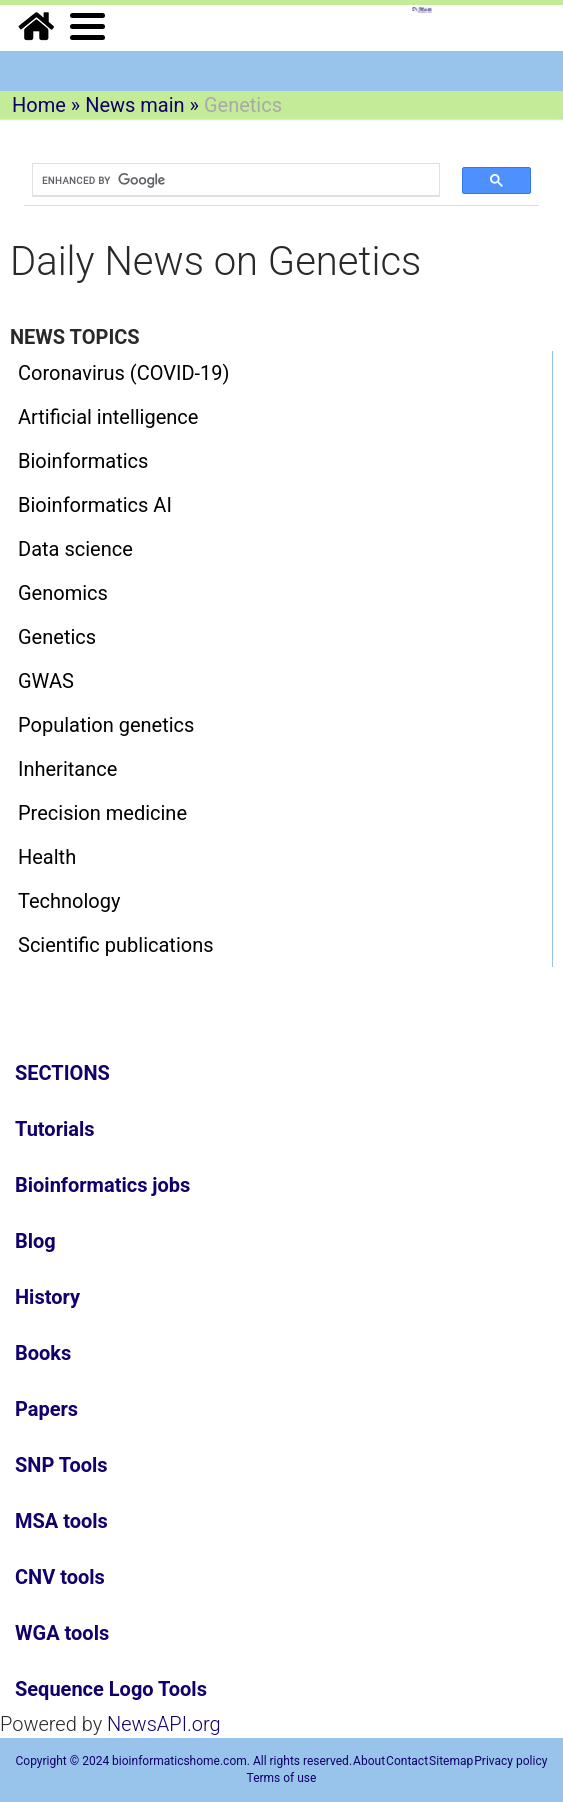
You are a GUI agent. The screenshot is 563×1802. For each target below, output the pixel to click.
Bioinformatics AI (95, 505)
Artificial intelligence (108, 417)
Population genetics (106, 725)
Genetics (57, 637)
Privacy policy (510, 1761)
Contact (407, 1761)
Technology (69, 901)
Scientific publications (116, 945)
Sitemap (451, 1761)
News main (135, 105)
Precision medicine (102, 813)
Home (39, 105)
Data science (75, 549)
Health (47, 857)
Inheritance (67, 769)
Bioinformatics (83, 461)
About (369, 1761)
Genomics (63, 593)
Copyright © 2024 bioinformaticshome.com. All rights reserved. (184, 1761)
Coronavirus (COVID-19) (124, 373)
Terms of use (282, 1778)
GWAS (46, 681)
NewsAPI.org (164, 1724)
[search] (226, 180)
